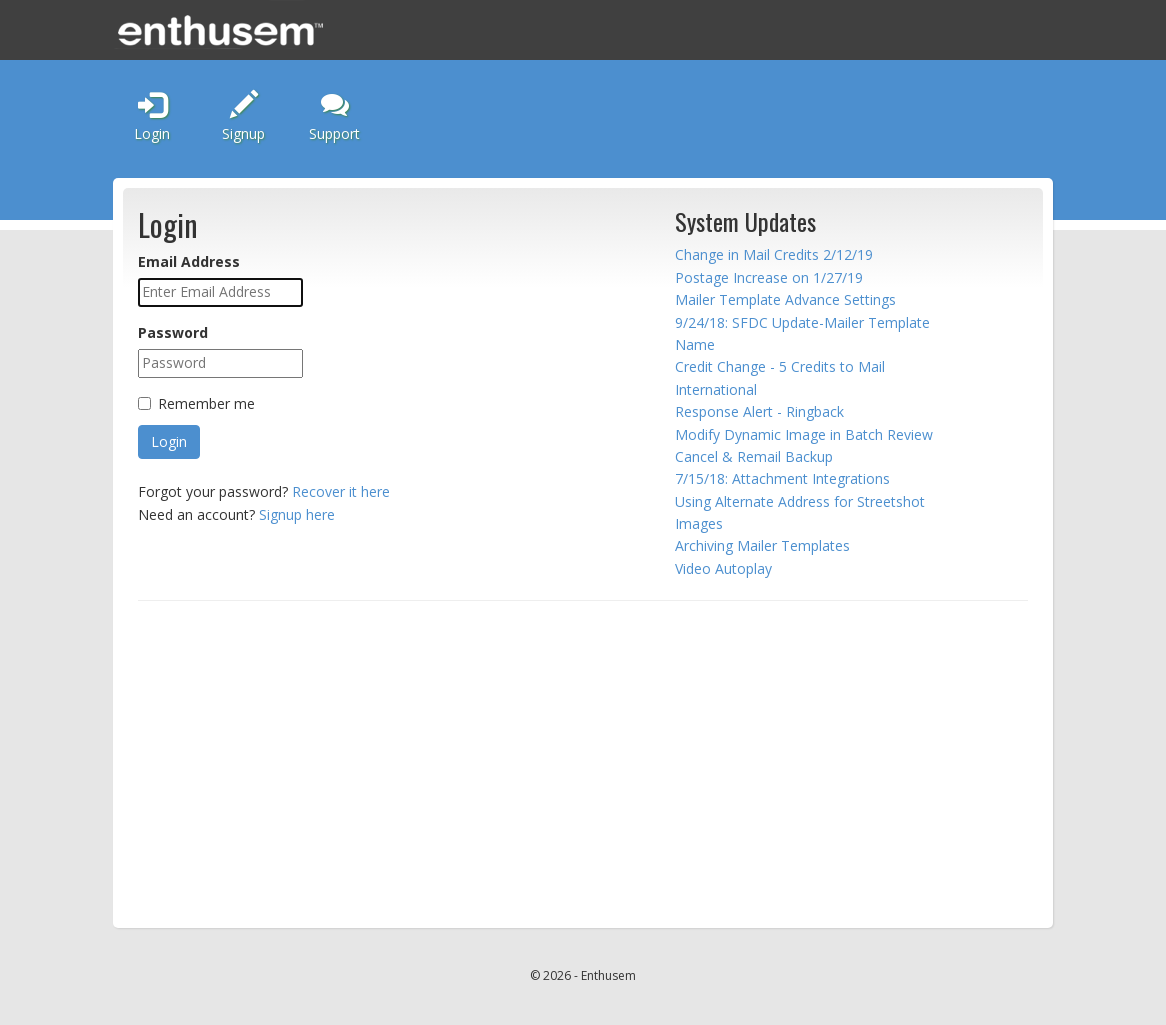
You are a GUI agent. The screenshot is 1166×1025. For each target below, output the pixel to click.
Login (152, 117)
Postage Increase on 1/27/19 (769, 277)
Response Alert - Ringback (759, 411)
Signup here (297, 514)
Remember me (206, 403)
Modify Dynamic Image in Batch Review (804, 434)
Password (173, 332)
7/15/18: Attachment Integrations (782, 478)
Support (334, 116)
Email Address (189, 261)
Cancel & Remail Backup (754, 456)
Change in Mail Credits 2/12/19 (774, 254)
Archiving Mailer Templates (762, 545)
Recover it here (341, 491)
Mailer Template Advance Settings (785, 299)
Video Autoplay (723, 568)
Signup (243, 117)
